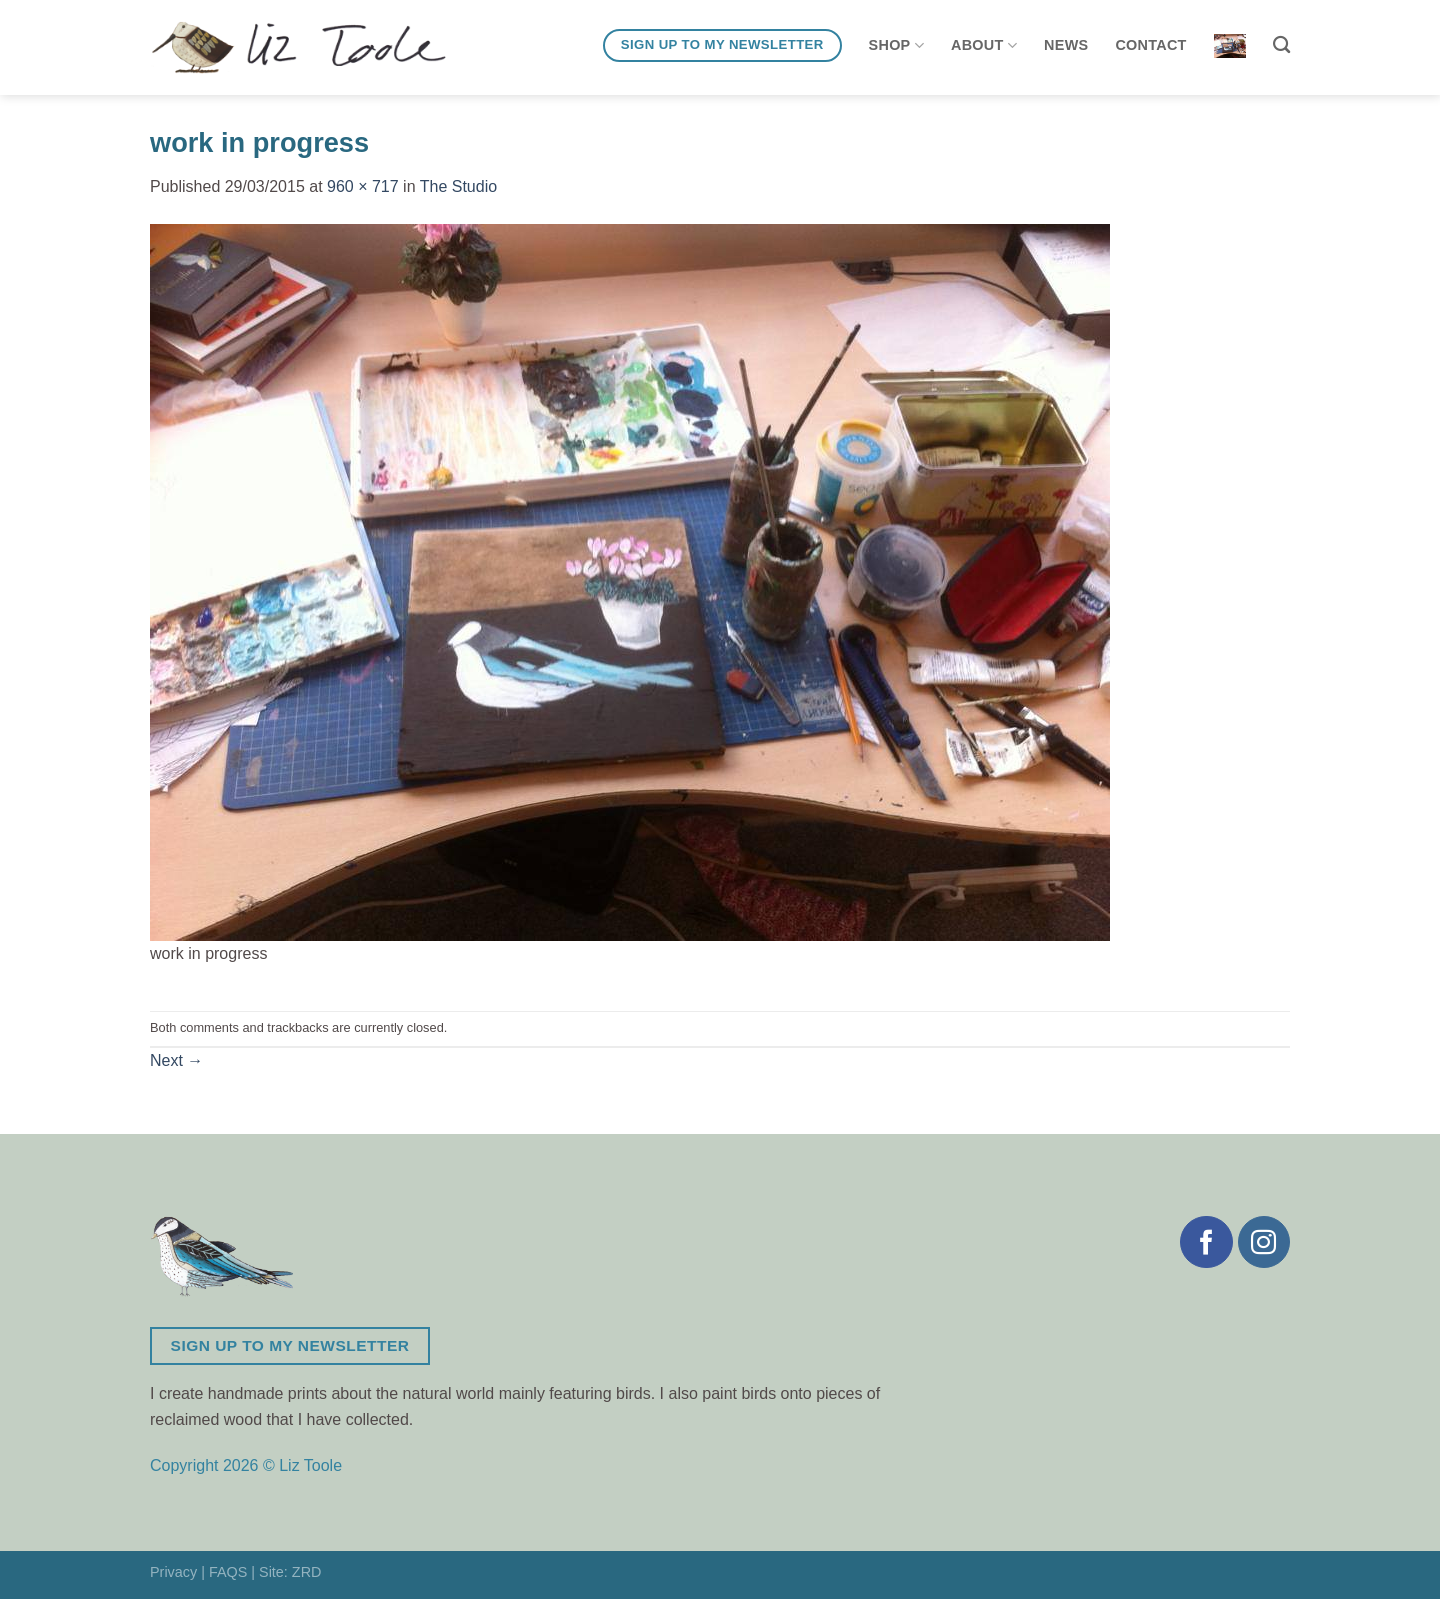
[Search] (1281, 45)
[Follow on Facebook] (1206, 1242)
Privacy (173, 1572)
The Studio (458, 186)
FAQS (228, 1572)
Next (176, 1060)
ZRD (307, 1572)
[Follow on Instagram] (1264, 1242)
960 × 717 (363, 186)
